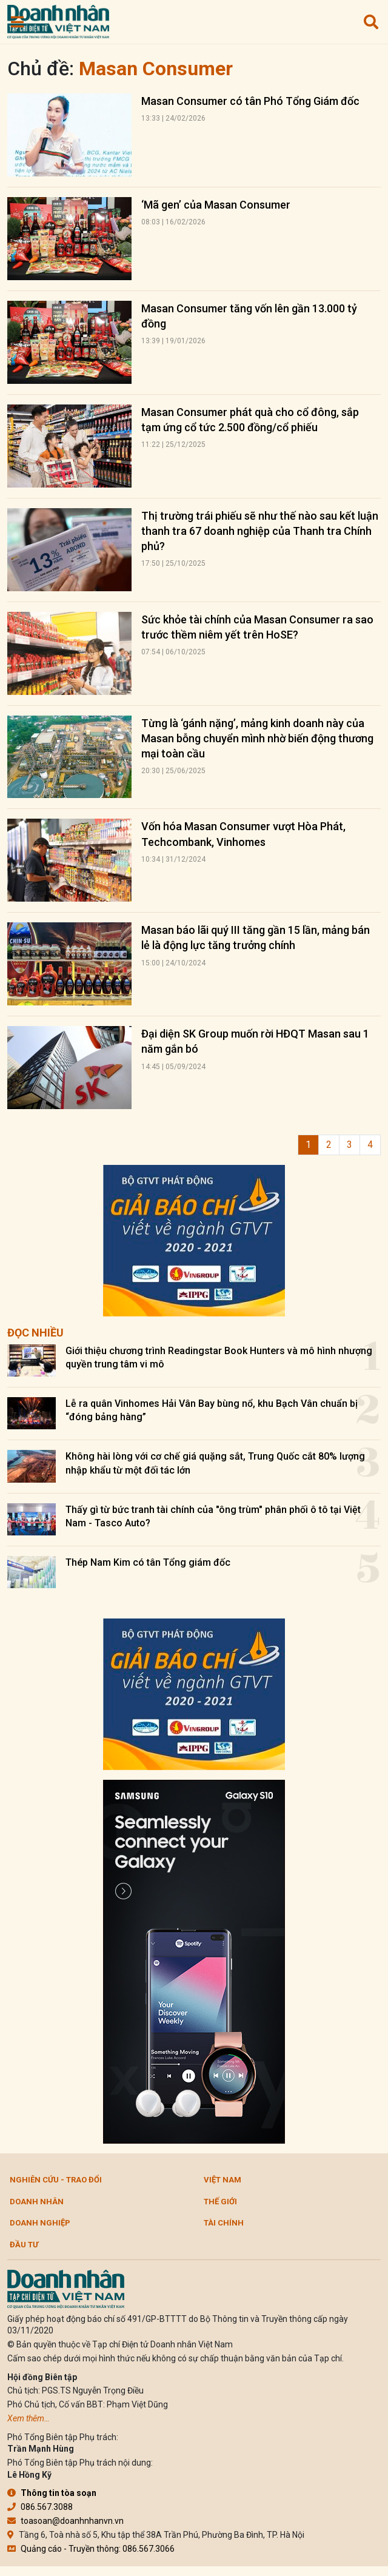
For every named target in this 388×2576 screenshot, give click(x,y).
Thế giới (220, 2201)
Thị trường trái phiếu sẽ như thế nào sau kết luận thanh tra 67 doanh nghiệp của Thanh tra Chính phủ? (259, 530)
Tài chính (224, 2222)
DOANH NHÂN (37, 2201)
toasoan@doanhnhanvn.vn (65, 2521)
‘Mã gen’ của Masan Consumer (215, 204)
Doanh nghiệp (40, 2222)
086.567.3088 (40, 2507)
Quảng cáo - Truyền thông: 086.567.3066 (91, 2549)
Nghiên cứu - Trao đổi (56, 2179)
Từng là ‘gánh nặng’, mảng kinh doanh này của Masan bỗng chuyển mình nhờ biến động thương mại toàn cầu (257, 738)
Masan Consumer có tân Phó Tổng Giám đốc (250, 101)
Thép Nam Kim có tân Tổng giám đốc (147, 1562)
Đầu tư (24, 2244)
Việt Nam (222, 2179)
